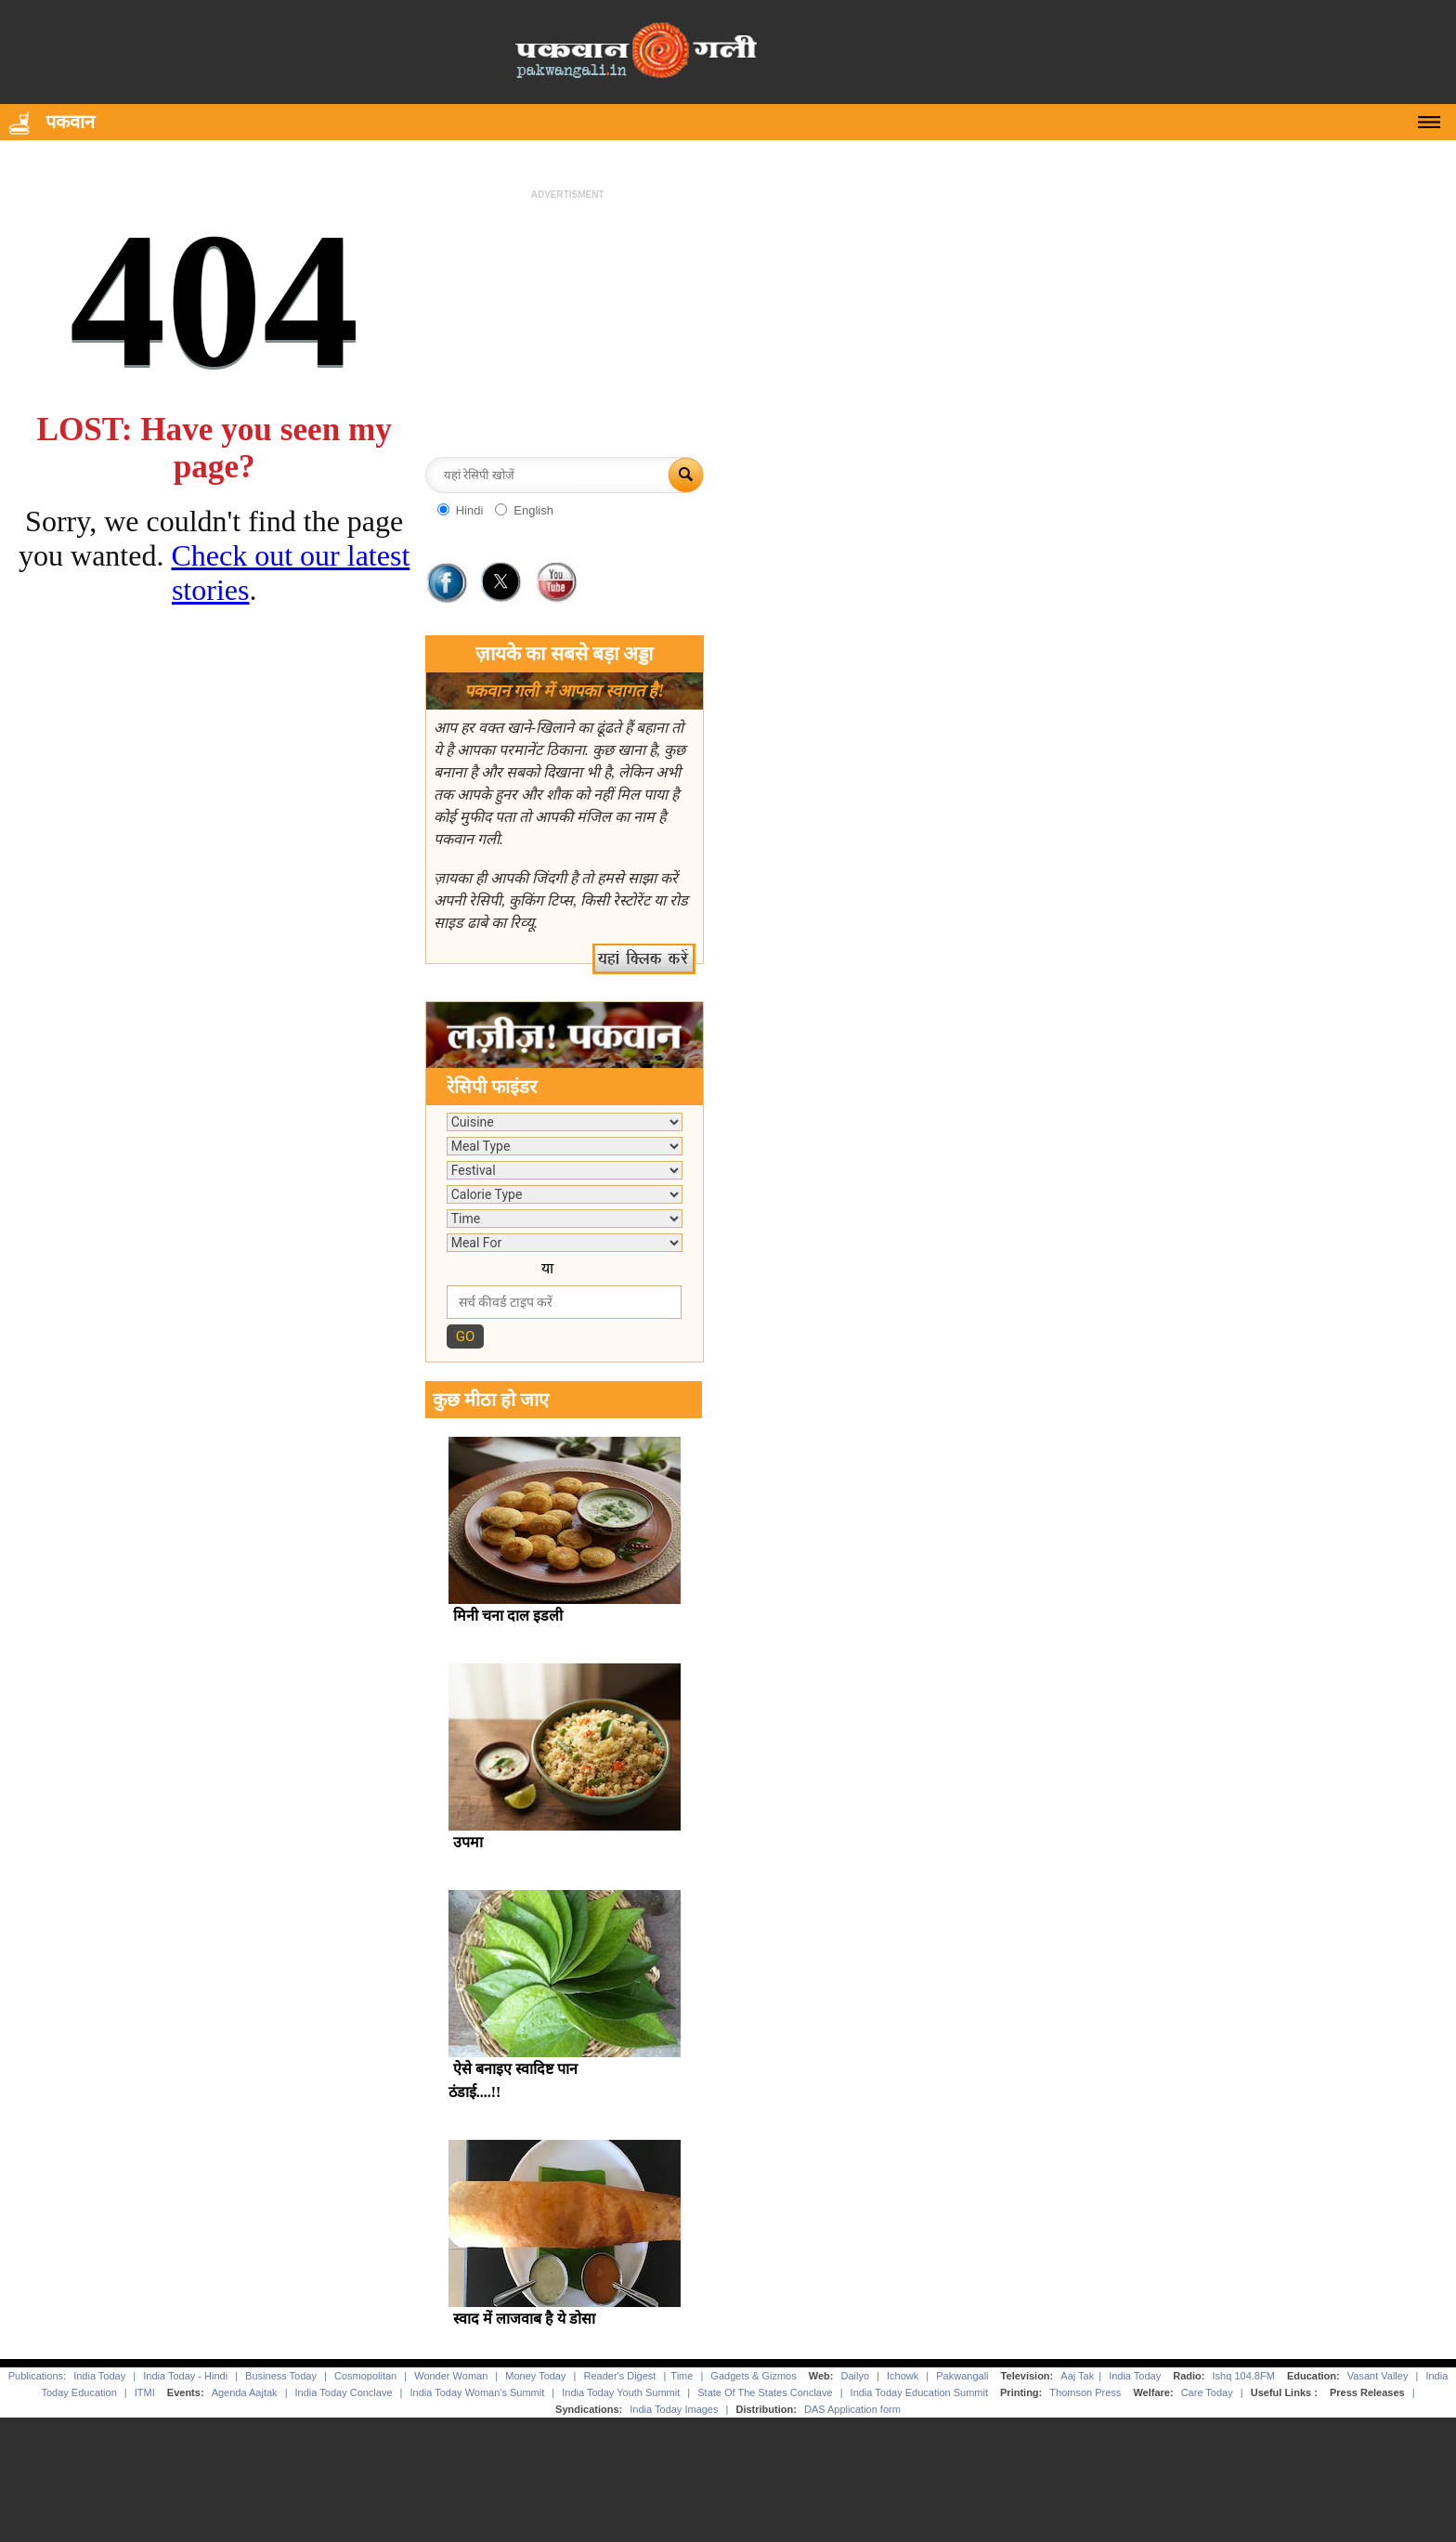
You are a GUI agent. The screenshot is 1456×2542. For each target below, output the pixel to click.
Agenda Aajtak (245, 2392)
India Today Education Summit (919, 2392)
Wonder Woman (451, 2375)
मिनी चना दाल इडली (508, 1615)
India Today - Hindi (185, 2375)
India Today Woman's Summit (477, 2392)
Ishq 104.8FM (1244, 2375)
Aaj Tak (1077, 2375)
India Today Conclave (344, 2392)
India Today (99, 2375)
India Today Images (674, 2409)
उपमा (468, 1842)
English (533, 510)
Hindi (470, 510)
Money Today (535, 2375)
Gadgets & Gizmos (753, 2375)
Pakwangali (962, 2375)
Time (681, 2375)
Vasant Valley (1378, 2375)
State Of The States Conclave (764, 2392)
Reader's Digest (619, 2375)
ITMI (145, 2392)
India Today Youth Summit (621, 2392)
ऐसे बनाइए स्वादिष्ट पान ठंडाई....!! (513, 2080)
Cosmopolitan (365, 2375)
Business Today (281, 2375)
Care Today (1207, 2392)
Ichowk (904, 2375)
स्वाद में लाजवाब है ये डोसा (524, 2319)
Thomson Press (1085, 2392)
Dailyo (855, 2375)
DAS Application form (852, 2409)
